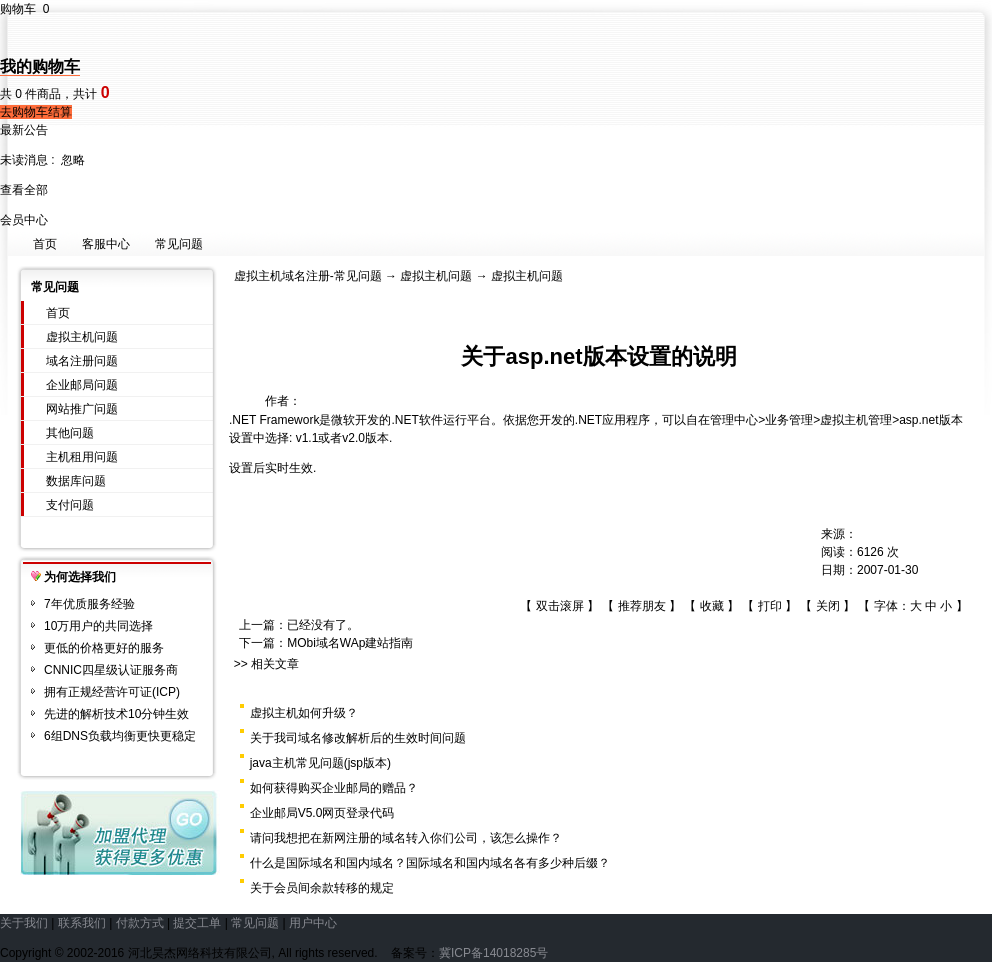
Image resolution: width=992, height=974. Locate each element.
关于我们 (24, 923)
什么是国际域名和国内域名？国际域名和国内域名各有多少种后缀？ (430, 863)
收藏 (712, 606)
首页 (45, 244)
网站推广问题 (82, 409)
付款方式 (140, 923)
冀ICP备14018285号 (493, 953)
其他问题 (70, 433)
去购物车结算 (36, 112)
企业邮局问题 (82, 385)
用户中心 (313, 923)
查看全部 (24, 190)
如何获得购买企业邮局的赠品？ (334, 788)
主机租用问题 (82, 457)
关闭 (828, 606)
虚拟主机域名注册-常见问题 (308, 276)
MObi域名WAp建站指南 (350, 643)
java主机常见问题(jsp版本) (320, 763)
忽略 (73, 160)
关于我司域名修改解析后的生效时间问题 (358, 738)
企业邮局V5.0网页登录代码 (322, 813)
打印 (770, 606)
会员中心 (24, 220)
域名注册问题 (82, 361)
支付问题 (70, 505)
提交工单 (197, 923)
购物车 (24, 9)
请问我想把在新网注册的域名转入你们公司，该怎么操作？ (406, 838)
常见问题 (179, 244)
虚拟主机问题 (82, 337)
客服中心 (106, 244)
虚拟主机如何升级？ (304, 713)
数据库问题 (76, 481)
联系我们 (82, 923)
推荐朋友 (642, 606)
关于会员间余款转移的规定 (322, 888)
